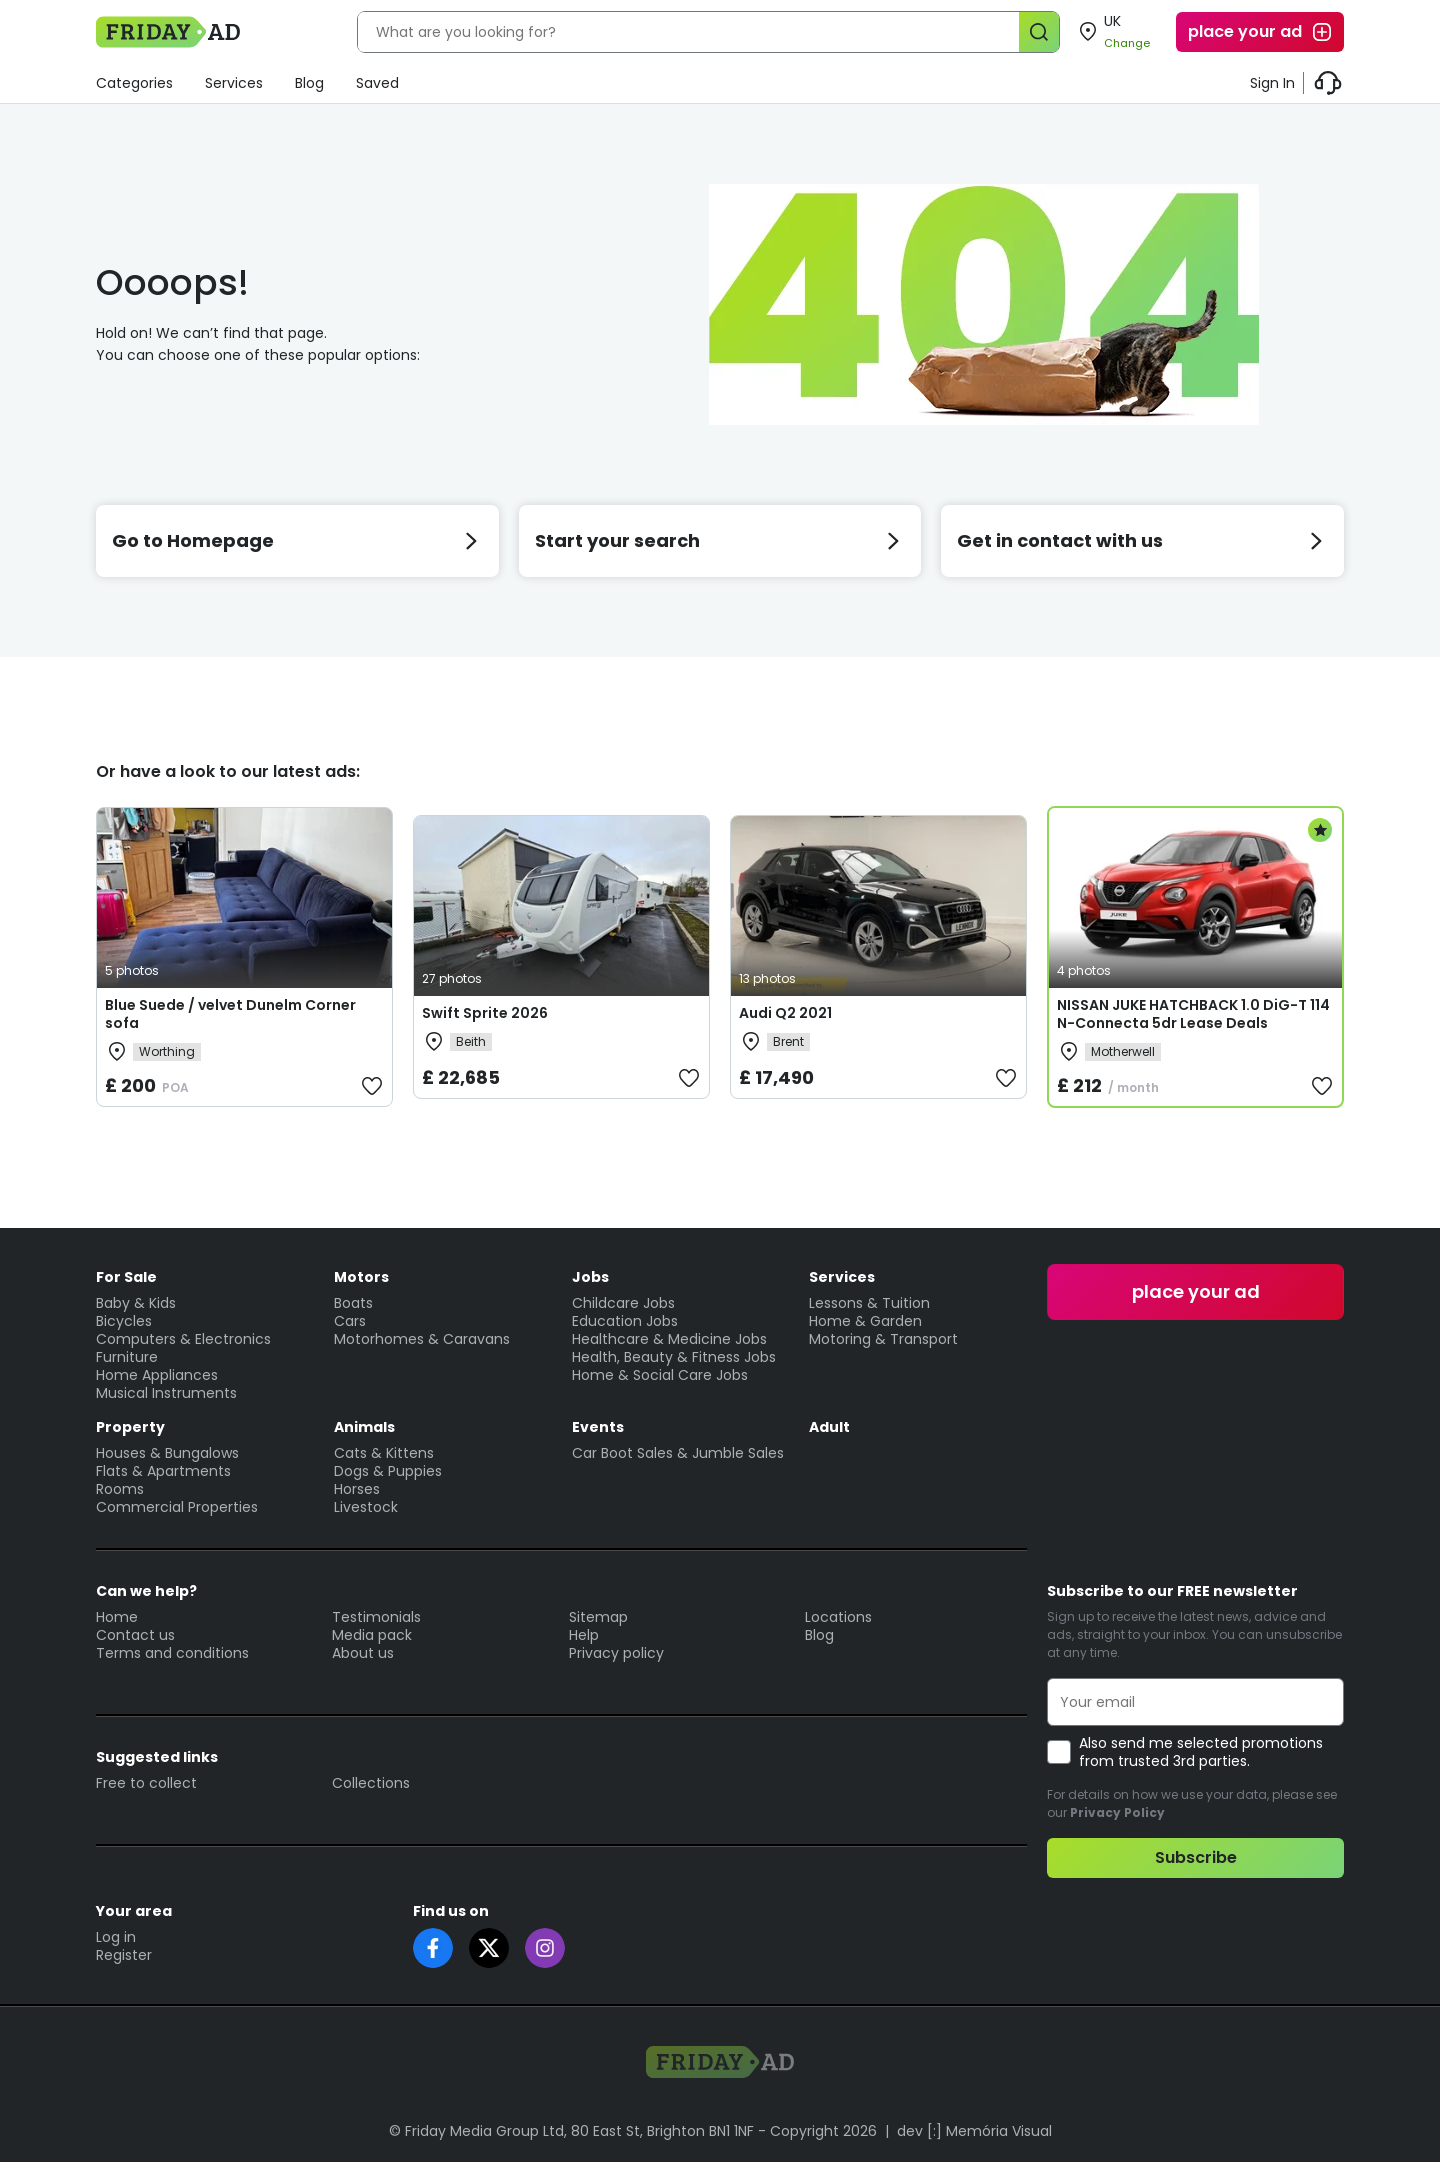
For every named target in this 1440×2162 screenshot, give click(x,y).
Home (117, 1617)
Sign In (1272, 83)
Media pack (372, 1635)
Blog (309, 83)
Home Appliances (157, 1375)
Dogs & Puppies (388, 1471)
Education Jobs (625, 1321)
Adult (829, 1427)
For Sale (126, 1277)
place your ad (1261, 32)
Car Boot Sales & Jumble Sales (678, 1453)
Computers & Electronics (183, 1339)
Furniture (127, 1357)
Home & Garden (865, 1321)
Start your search (720, 540)
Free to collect (146, 1783)
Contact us (135, 1635)
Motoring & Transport (883, 1339)
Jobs (590, 1277)
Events (598, 1427)
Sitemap (598, 1617)
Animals (364, 1427)
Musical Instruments (166, 1393)
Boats (353, 1303)
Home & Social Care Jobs (660, 1375)
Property (130, 1427)
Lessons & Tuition (869, 1303)
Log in (116, 1937)
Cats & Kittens (384, 1453)
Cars (350, 1321)
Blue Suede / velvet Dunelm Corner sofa (230, 1014)
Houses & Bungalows (167, 1453)
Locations (838, 1617)
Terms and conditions (172, 1653)
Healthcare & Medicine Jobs (669, 1339)
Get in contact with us (1142, 540)
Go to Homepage (297, 540)
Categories (134, 83)
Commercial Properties (177, 1507)
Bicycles (124, 1321)
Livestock (366, 1507)
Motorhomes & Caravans (422, 1339)
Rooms (120, 1489)
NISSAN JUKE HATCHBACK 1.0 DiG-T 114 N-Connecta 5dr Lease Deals (1193, 1014)
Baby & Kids (136, 1303)
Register (124, 1955)
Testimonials (376, 1617)
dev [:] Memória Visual (974, 2131)
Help (584, 1635)
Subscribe (1196, 1857)
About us (363, 1653)
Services (234, 83)
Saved (377, 83)
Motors (361, 1277)
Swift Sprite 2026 (485, 1013)
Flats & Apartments (163, 1471)
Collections (371, 1783)
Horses (357, 1489)
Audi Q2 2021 (785, 1013)
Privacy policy (616, 1653)
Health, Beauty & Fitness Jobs (674, 1357)
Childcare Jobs (623, 1303)
